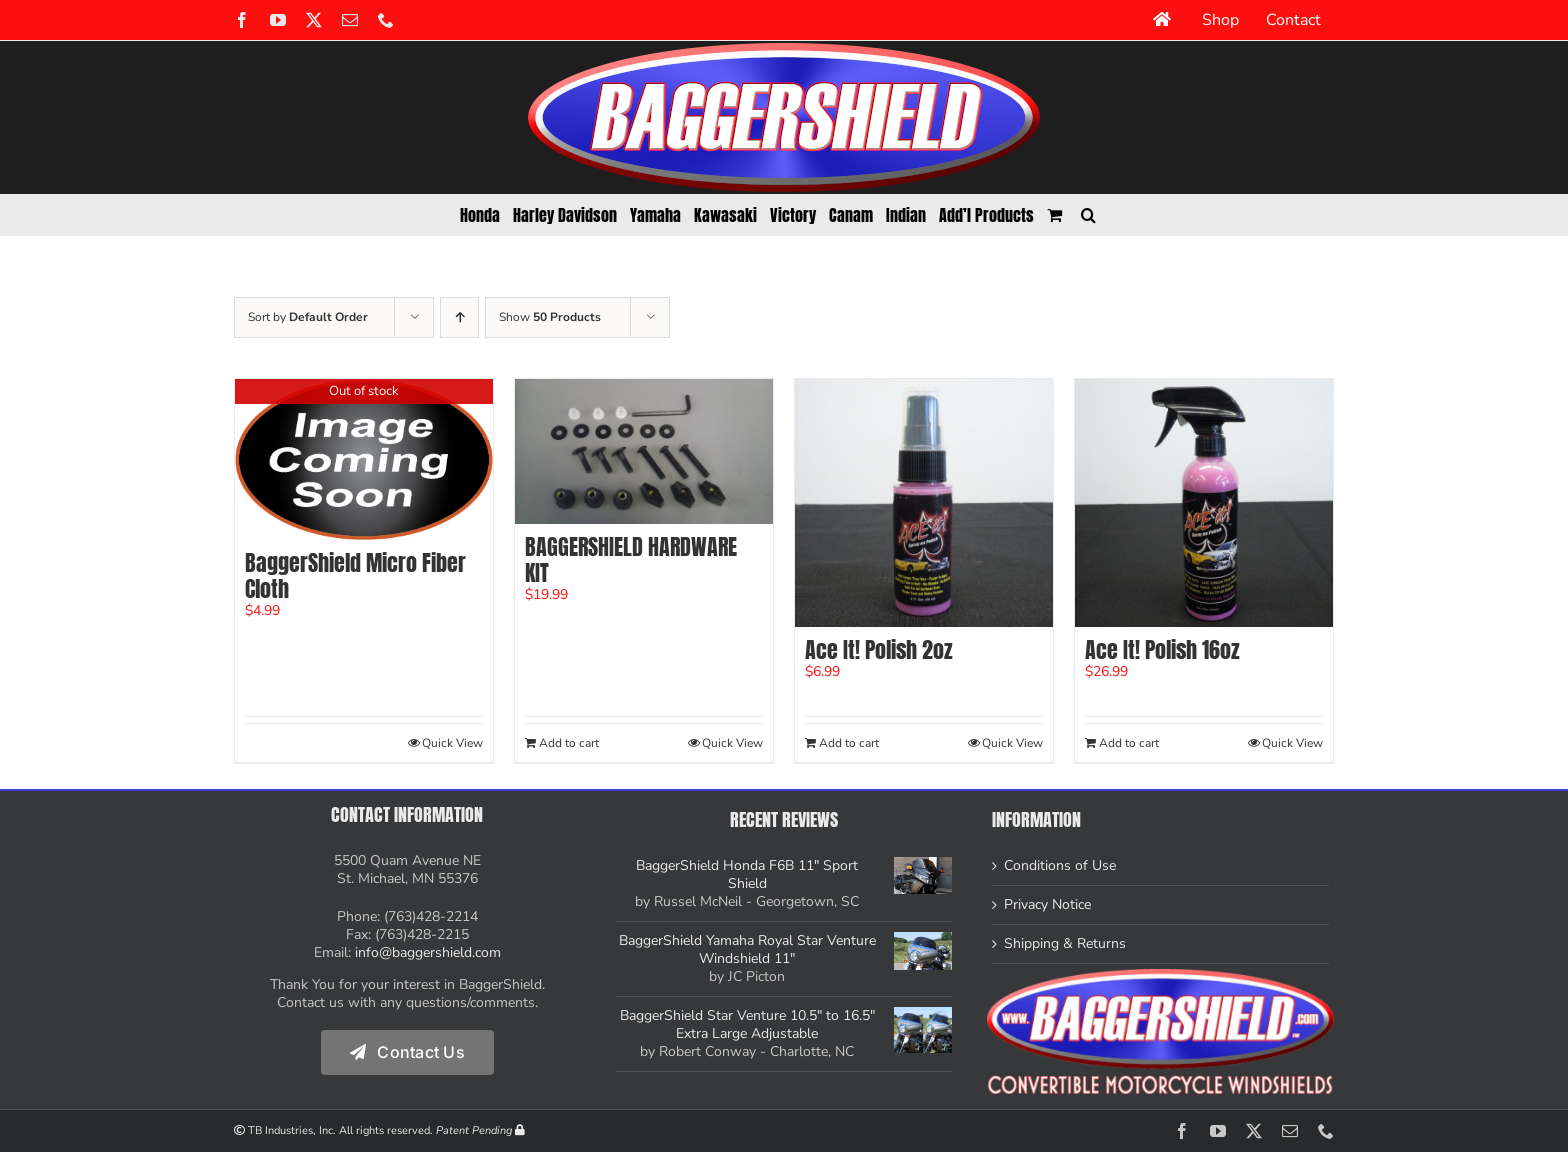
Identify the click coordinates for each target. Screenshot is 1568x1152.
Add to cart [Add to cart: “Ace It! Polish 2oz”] (849, 743)
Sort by (308, 317)
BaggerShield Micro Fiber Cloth (355, 575)
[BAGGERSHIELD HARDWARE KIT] (644, 451)
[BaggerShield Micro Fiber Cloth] (364, 459)
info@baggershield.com (428, 952)
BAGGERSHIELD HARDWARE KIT (631, 559)
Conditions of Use (1060, 866)
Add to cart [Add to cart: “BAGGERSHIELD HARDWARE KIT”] (569, 743)
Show (550, 317)
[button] (1088, 215)
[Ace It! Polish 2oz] (924, 503)
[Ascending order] (459, 317)
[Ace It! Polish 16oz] (1204, 503)
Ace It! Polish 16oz (1162, 649)
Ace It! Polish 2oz (878, 649)
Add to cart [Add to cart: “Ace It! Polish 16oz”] (1129, 743)
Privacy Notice (1047, 905)
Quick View (452, 743)
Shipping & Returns (1065, 944)
